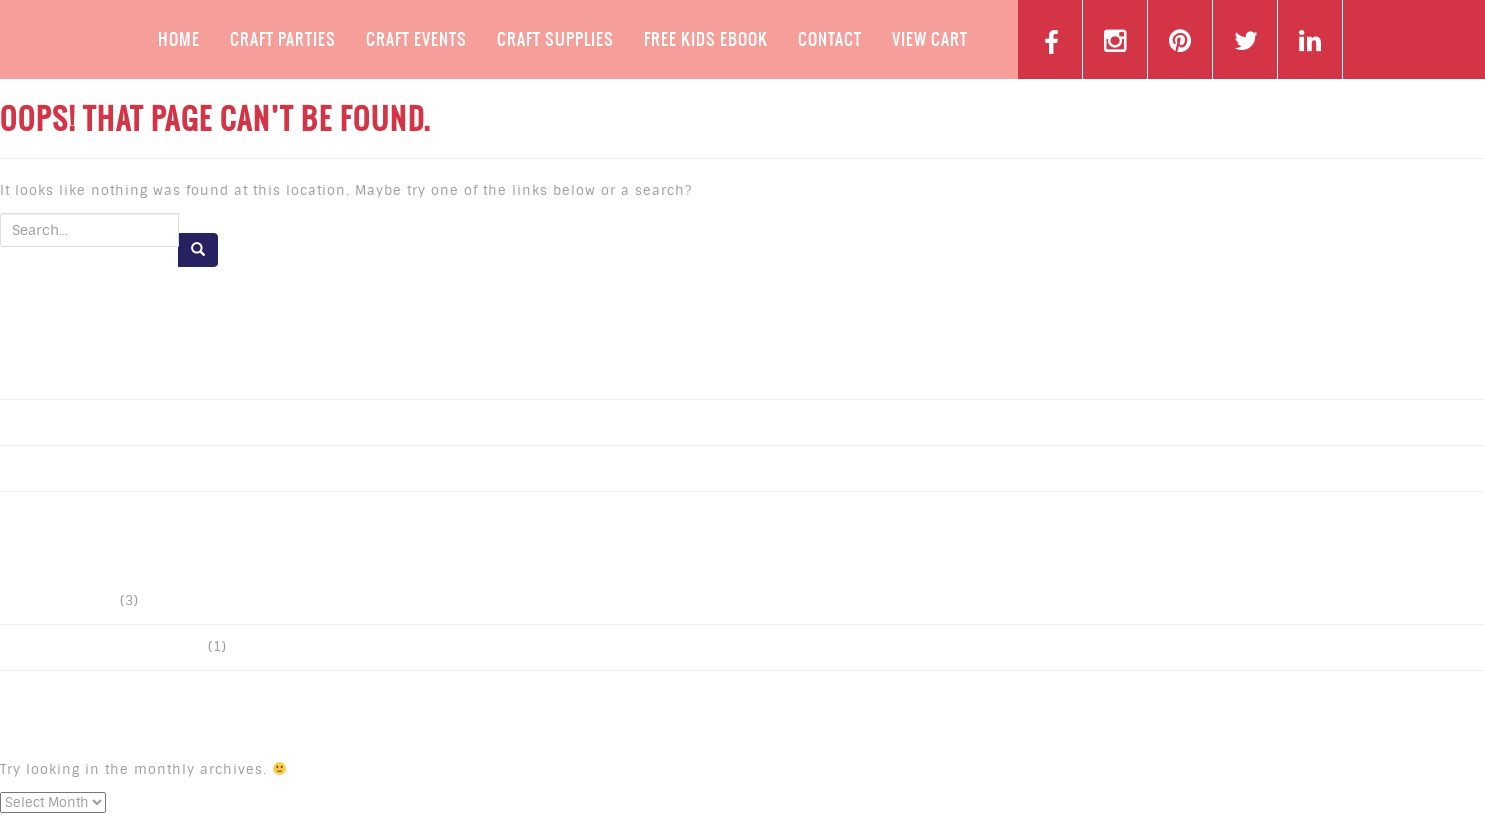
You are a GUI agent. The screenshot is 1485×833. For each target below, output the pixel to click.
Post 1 (36, 468)
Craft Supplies (555, 39)
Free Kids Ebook (706, 39)
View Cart (930, 39)
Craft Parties (283, 39)
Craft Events (416, 39)
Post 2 (36, 422)
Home (179, 39)
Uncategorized (65, 601)
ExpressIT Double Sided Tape (109, 647)
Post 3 (36, 376)
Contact (830, 39)
